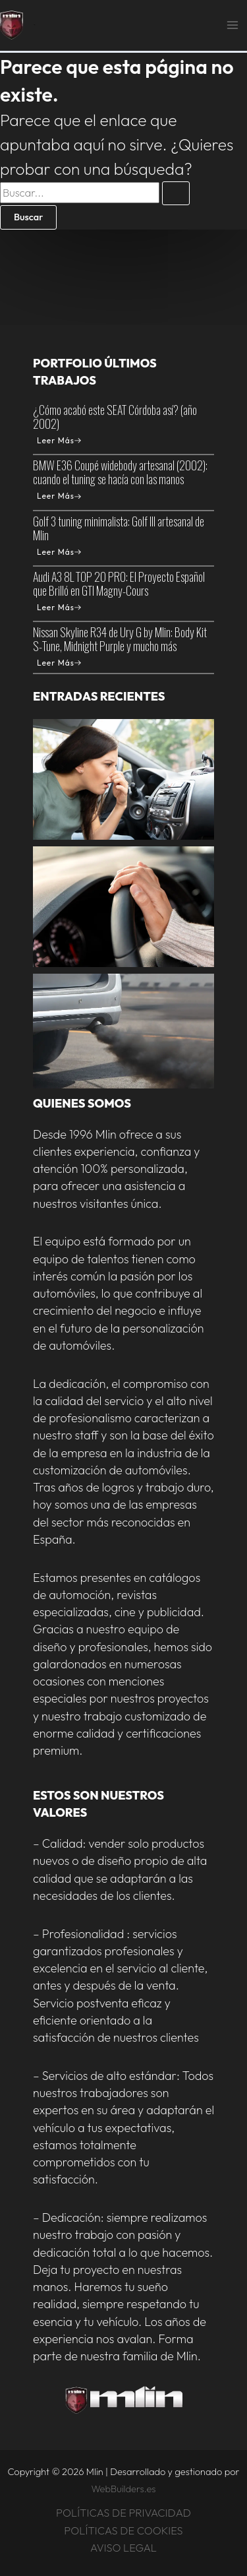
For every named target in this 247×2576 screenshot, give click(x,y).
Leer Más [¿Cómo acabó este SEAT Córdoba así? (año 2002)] (59, 440)
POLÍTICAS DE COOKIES (123, 2530)
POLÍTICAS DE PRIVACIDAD (123, 2512)
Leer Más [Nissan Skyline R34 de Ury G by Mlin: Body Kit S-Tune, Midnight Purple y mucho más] (59, 663)
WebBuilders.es (124, 2488)
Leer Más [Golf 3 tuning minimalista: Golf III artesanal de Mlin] (59, 552)
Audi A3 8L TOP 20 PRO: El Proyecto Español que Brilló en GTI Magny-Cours (119, 583)
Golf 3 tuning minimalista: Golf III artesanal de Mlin (118, 528)
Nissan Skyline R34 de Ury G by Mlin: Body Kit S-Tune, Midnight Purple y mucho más (120, 638)
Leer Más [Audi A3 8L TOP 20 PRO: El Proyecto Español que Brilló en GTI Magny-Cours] (59, 607)
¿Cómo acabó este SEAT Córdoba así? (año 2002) (115, 416)
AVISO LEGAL (123, 2547)
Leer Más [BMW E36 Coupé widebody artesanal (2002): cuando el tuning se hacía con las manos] (59, 496)
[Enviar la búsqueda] (176, 193)
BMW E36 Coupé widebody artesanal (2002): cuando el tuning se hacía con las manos (120, 471)
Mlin (34, 24)
